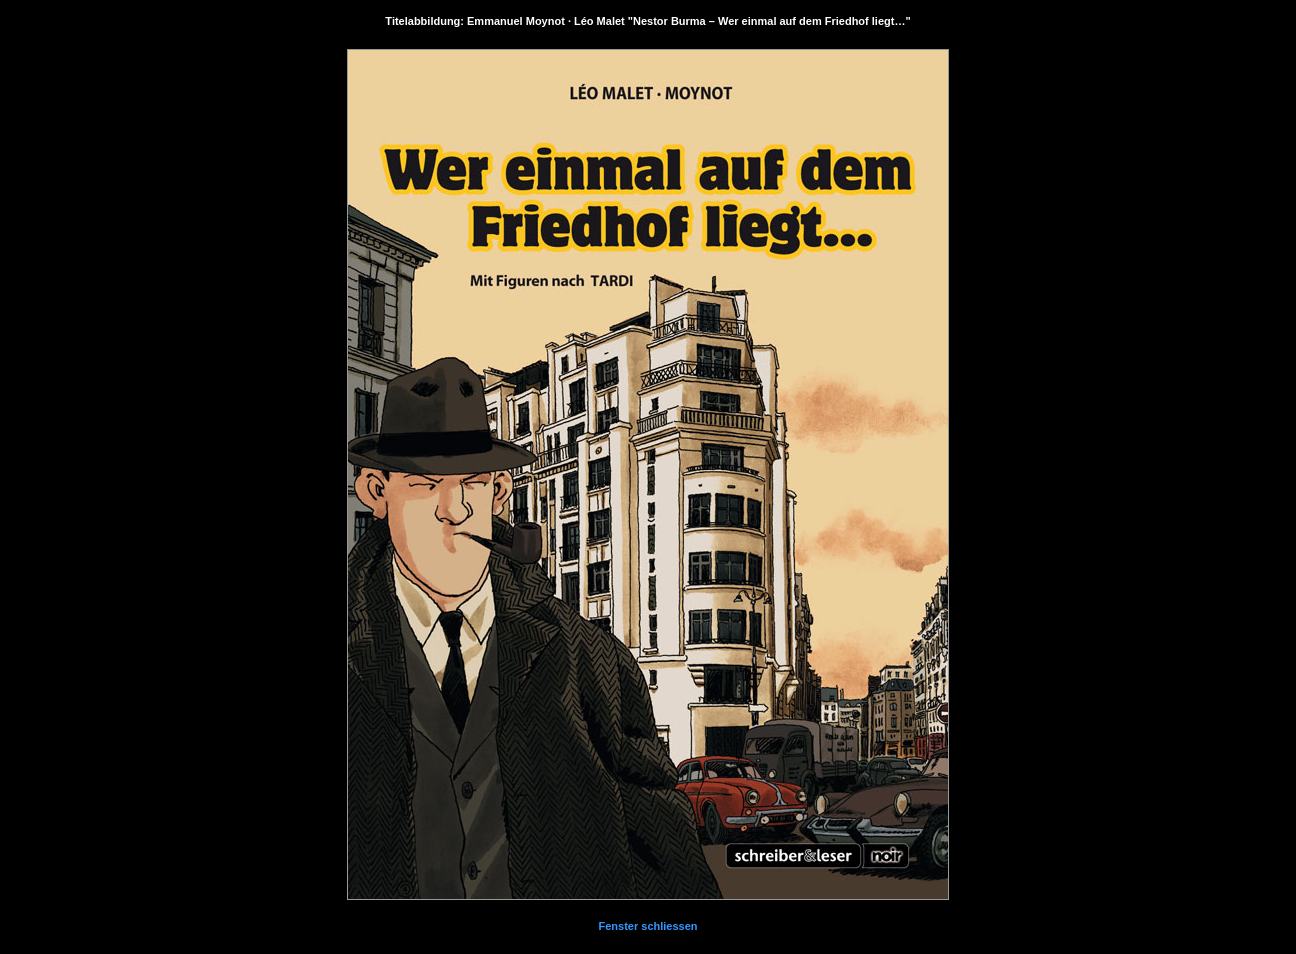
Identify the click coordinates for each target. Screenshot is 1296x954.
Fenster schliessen (647, 926)
